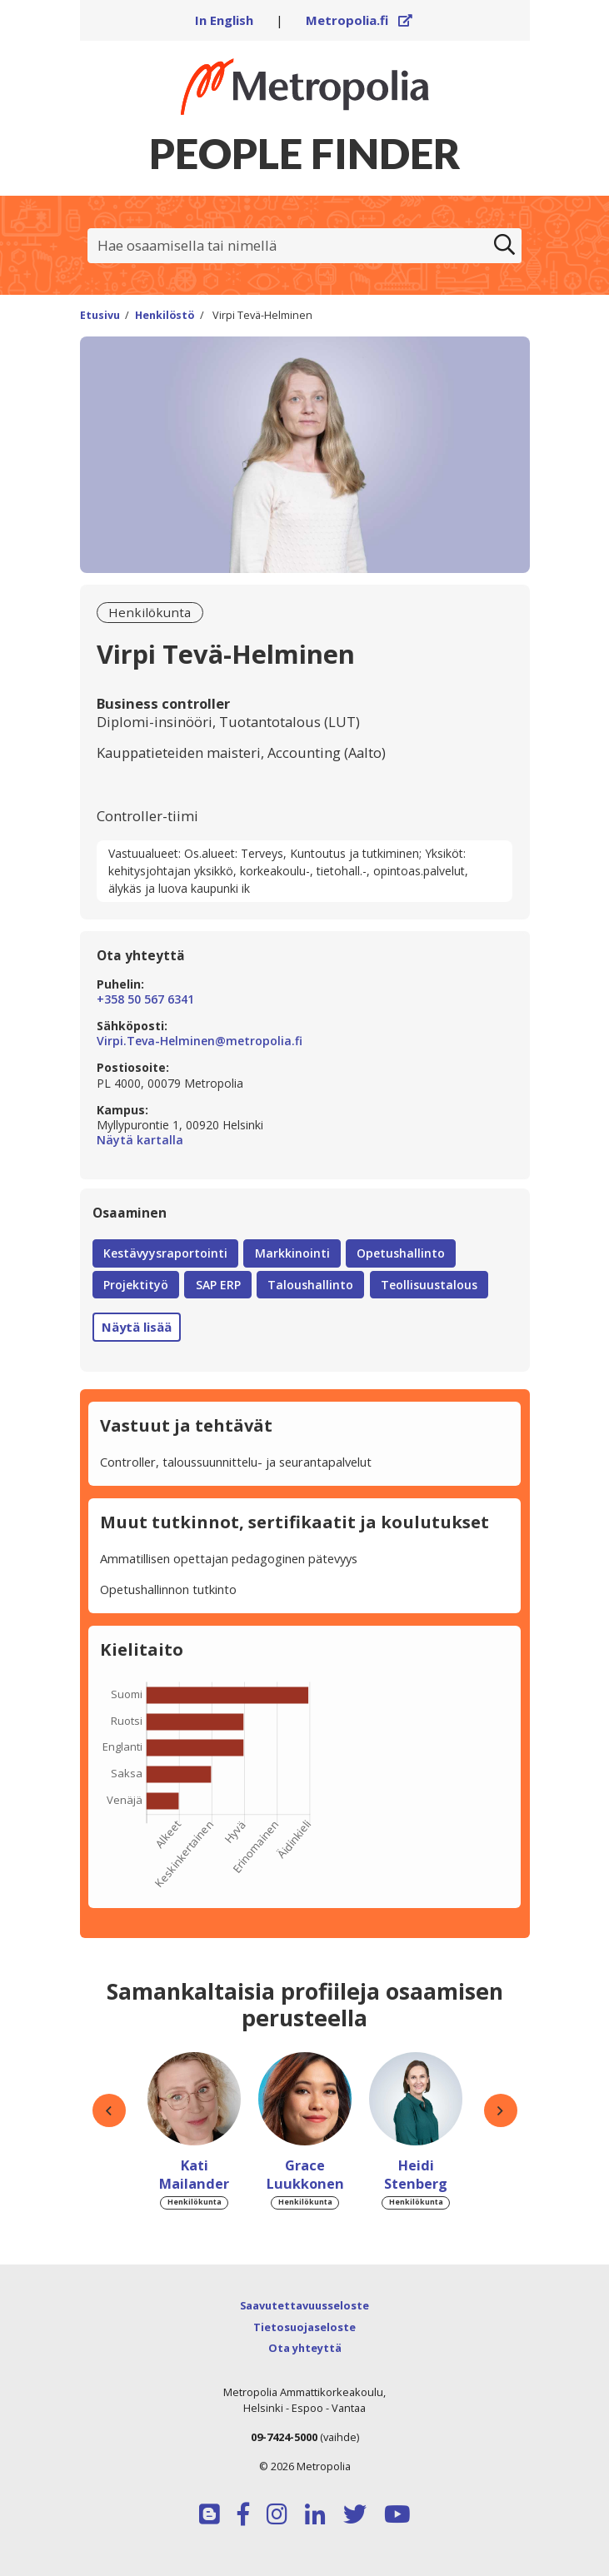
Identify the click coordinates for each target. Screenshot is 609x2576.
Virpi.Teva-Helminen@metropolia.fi (199, 1041)
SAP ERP (218, 1285)
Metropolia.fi (359, 20)
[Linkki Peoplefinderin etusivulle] (304, 86)
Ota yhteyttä (305, 2347)
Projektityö (135, 1285)
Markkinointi (292, 1253)
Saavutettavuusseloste (304, 2305)
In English (224, 20)
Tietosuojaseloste (304, 2326)
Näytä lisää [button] (137, 1326)
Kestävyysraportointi (165, 1253)
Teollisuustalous (429, 1285)
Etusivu (100, 315)
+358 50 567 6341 (145, 999)
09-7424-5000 (284, 2436)
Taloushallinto (310, 1285)
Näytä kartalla (304, 1140)
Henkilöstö (164, 315)
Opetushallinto (401, 1253)
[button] (109, 2111)
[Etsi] (504, 245)
